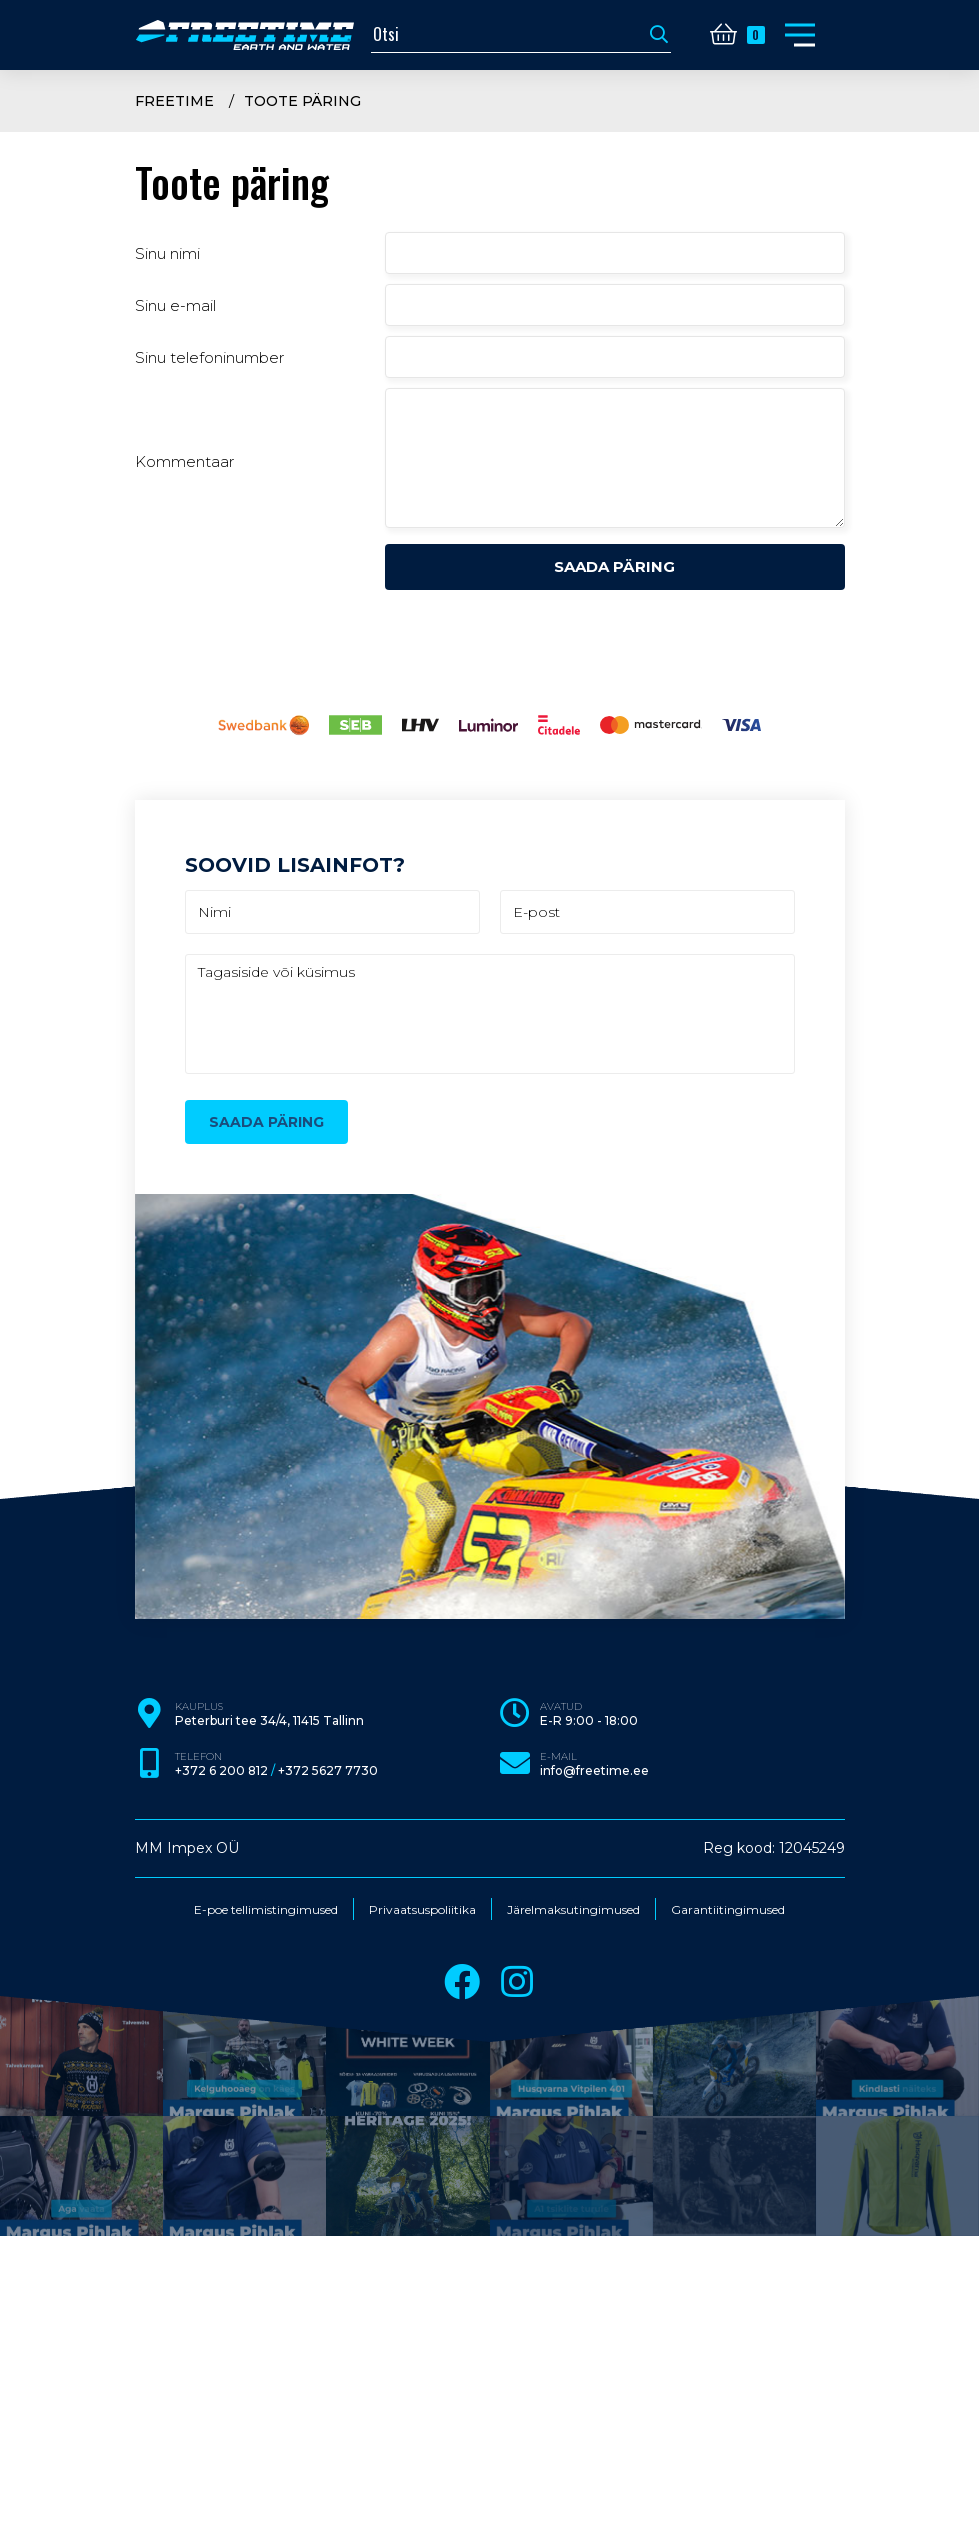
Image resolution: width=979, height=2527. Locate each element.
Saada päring (614, 566)
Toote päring (302, 101)
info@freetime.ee (594, 1771)
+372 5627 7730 (328, 1771)
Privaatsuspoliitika (422, 1910)
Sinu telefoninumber (209, 357)
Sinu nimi (167, 253)
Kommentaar (184, 461)
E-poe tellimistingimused (266, 1910)
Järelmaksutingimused (573, 1910)
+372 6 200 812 (221, 1771)
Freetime (174, 101)
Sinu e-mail (175, 305)
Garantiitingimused (728, 1910)
